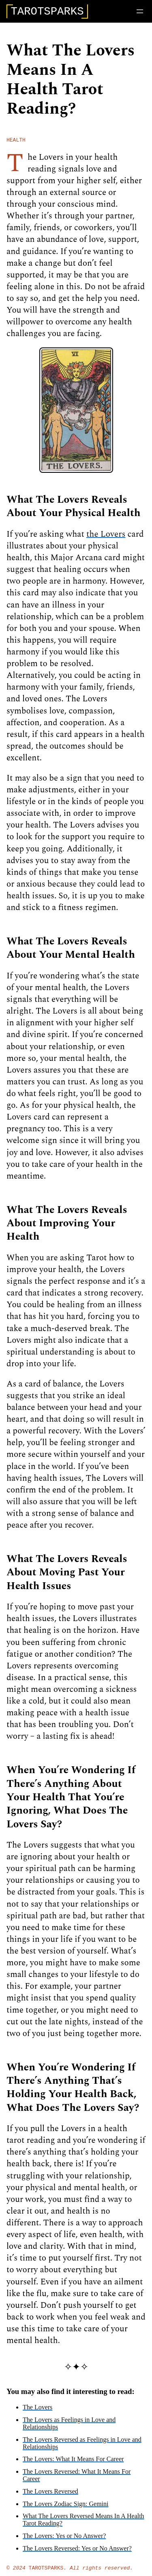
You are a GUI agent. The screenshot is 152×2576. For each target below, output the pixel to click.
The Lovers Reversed (50, 2494)
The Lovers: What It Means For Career (73, 2462)
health (16, 143)
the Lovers (105, 537)
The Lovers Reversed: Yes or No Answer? (77, 2551)
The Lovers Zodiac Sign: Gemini (66, 2507)
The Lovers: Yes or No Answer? (64, 2539)
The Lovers (37, 2410)
